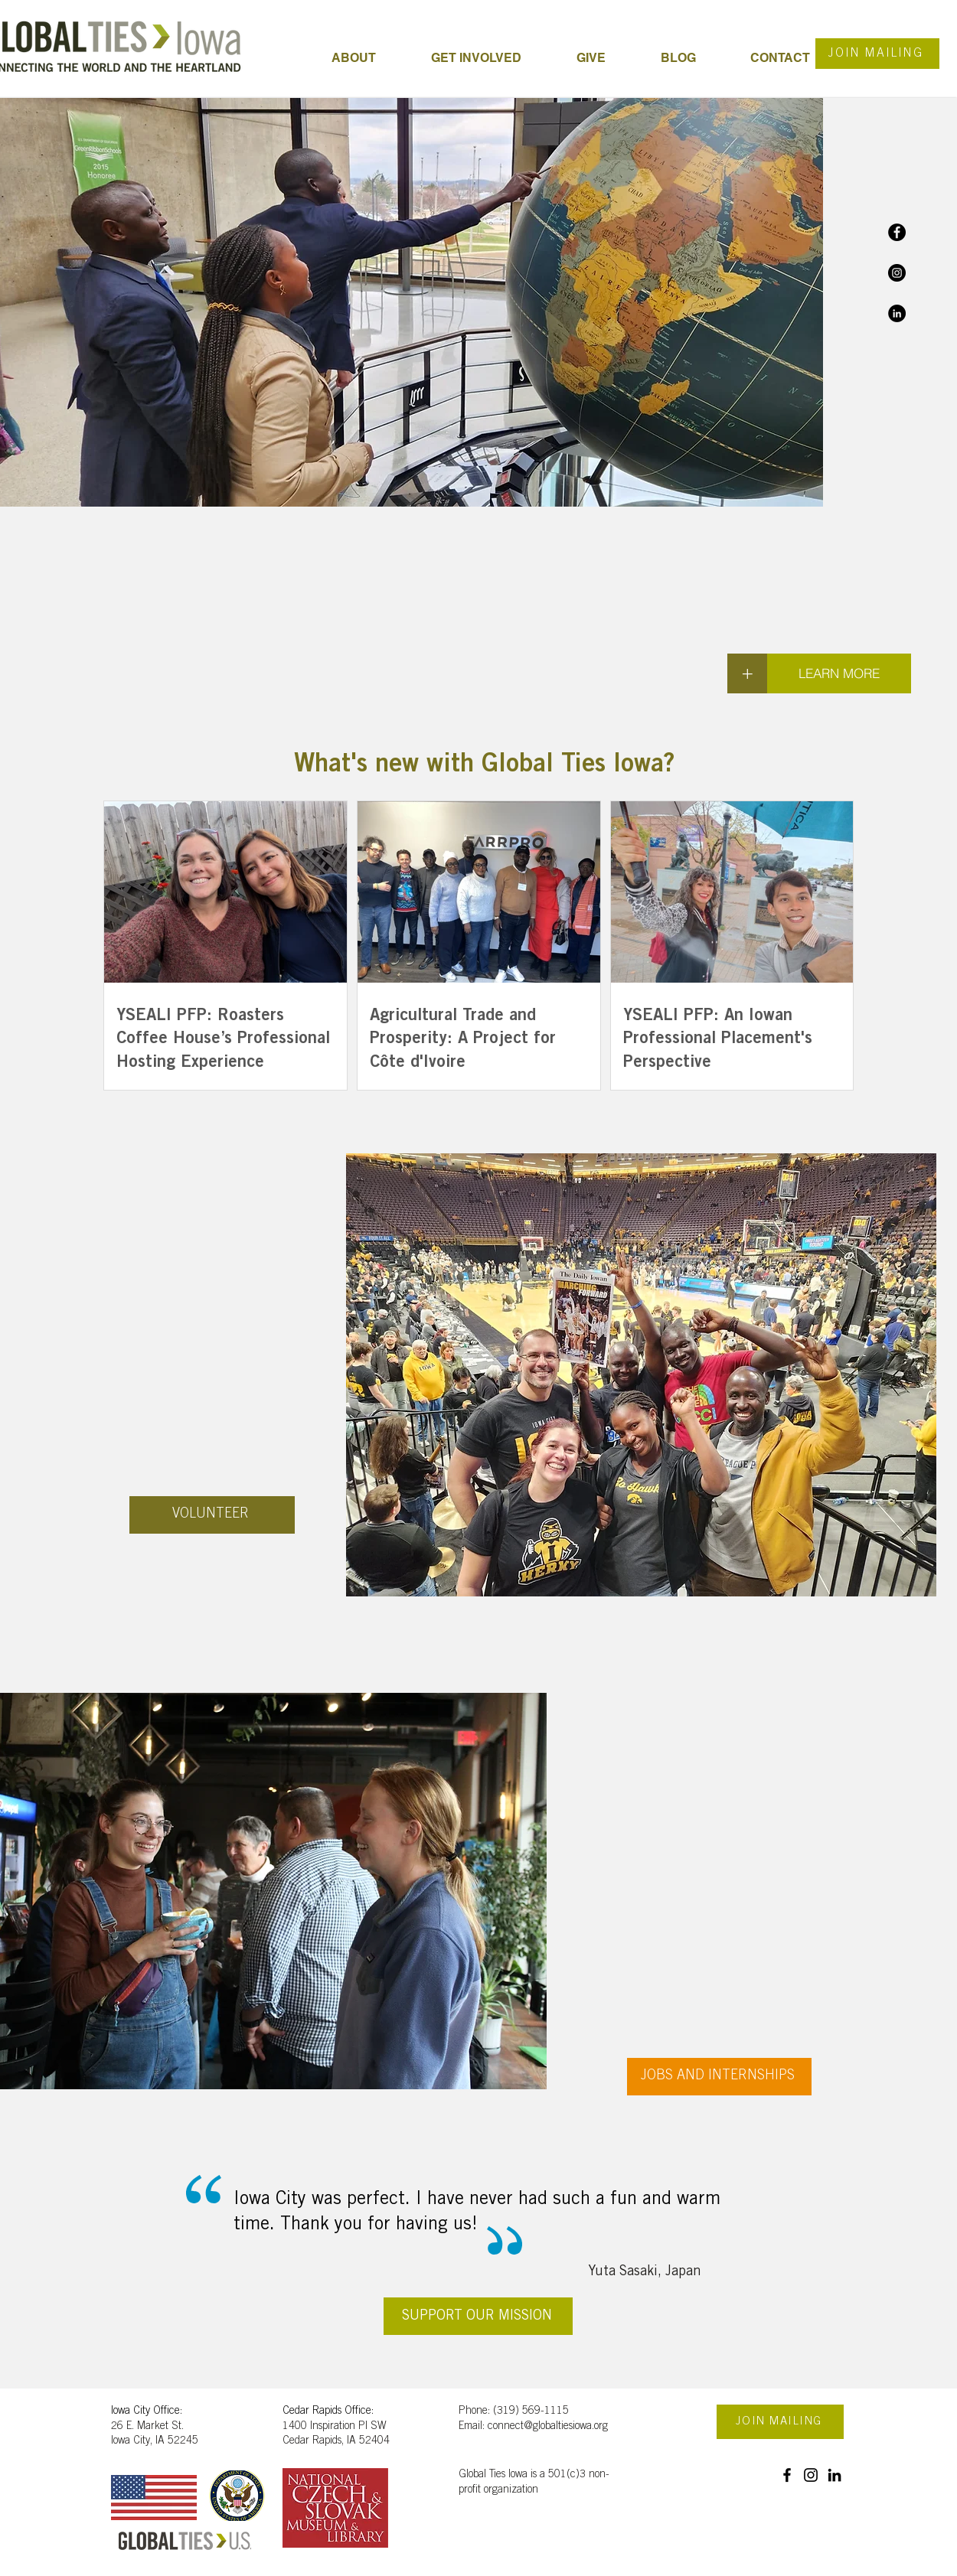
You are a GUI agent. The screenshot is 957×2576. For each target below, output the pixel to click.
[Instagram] (897, 273)
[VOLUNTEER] (212, 1515)
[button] (492, 58)
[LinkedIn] (897, 313)
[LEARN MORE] (839, 673)
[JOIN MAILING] (877, 53)
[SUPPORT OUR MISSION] (478, 2316)
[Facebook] (897, 232)
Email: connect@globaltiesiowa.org (533, 2426)
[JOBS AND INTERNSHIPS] (719, 2076)
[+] (747, 673)
